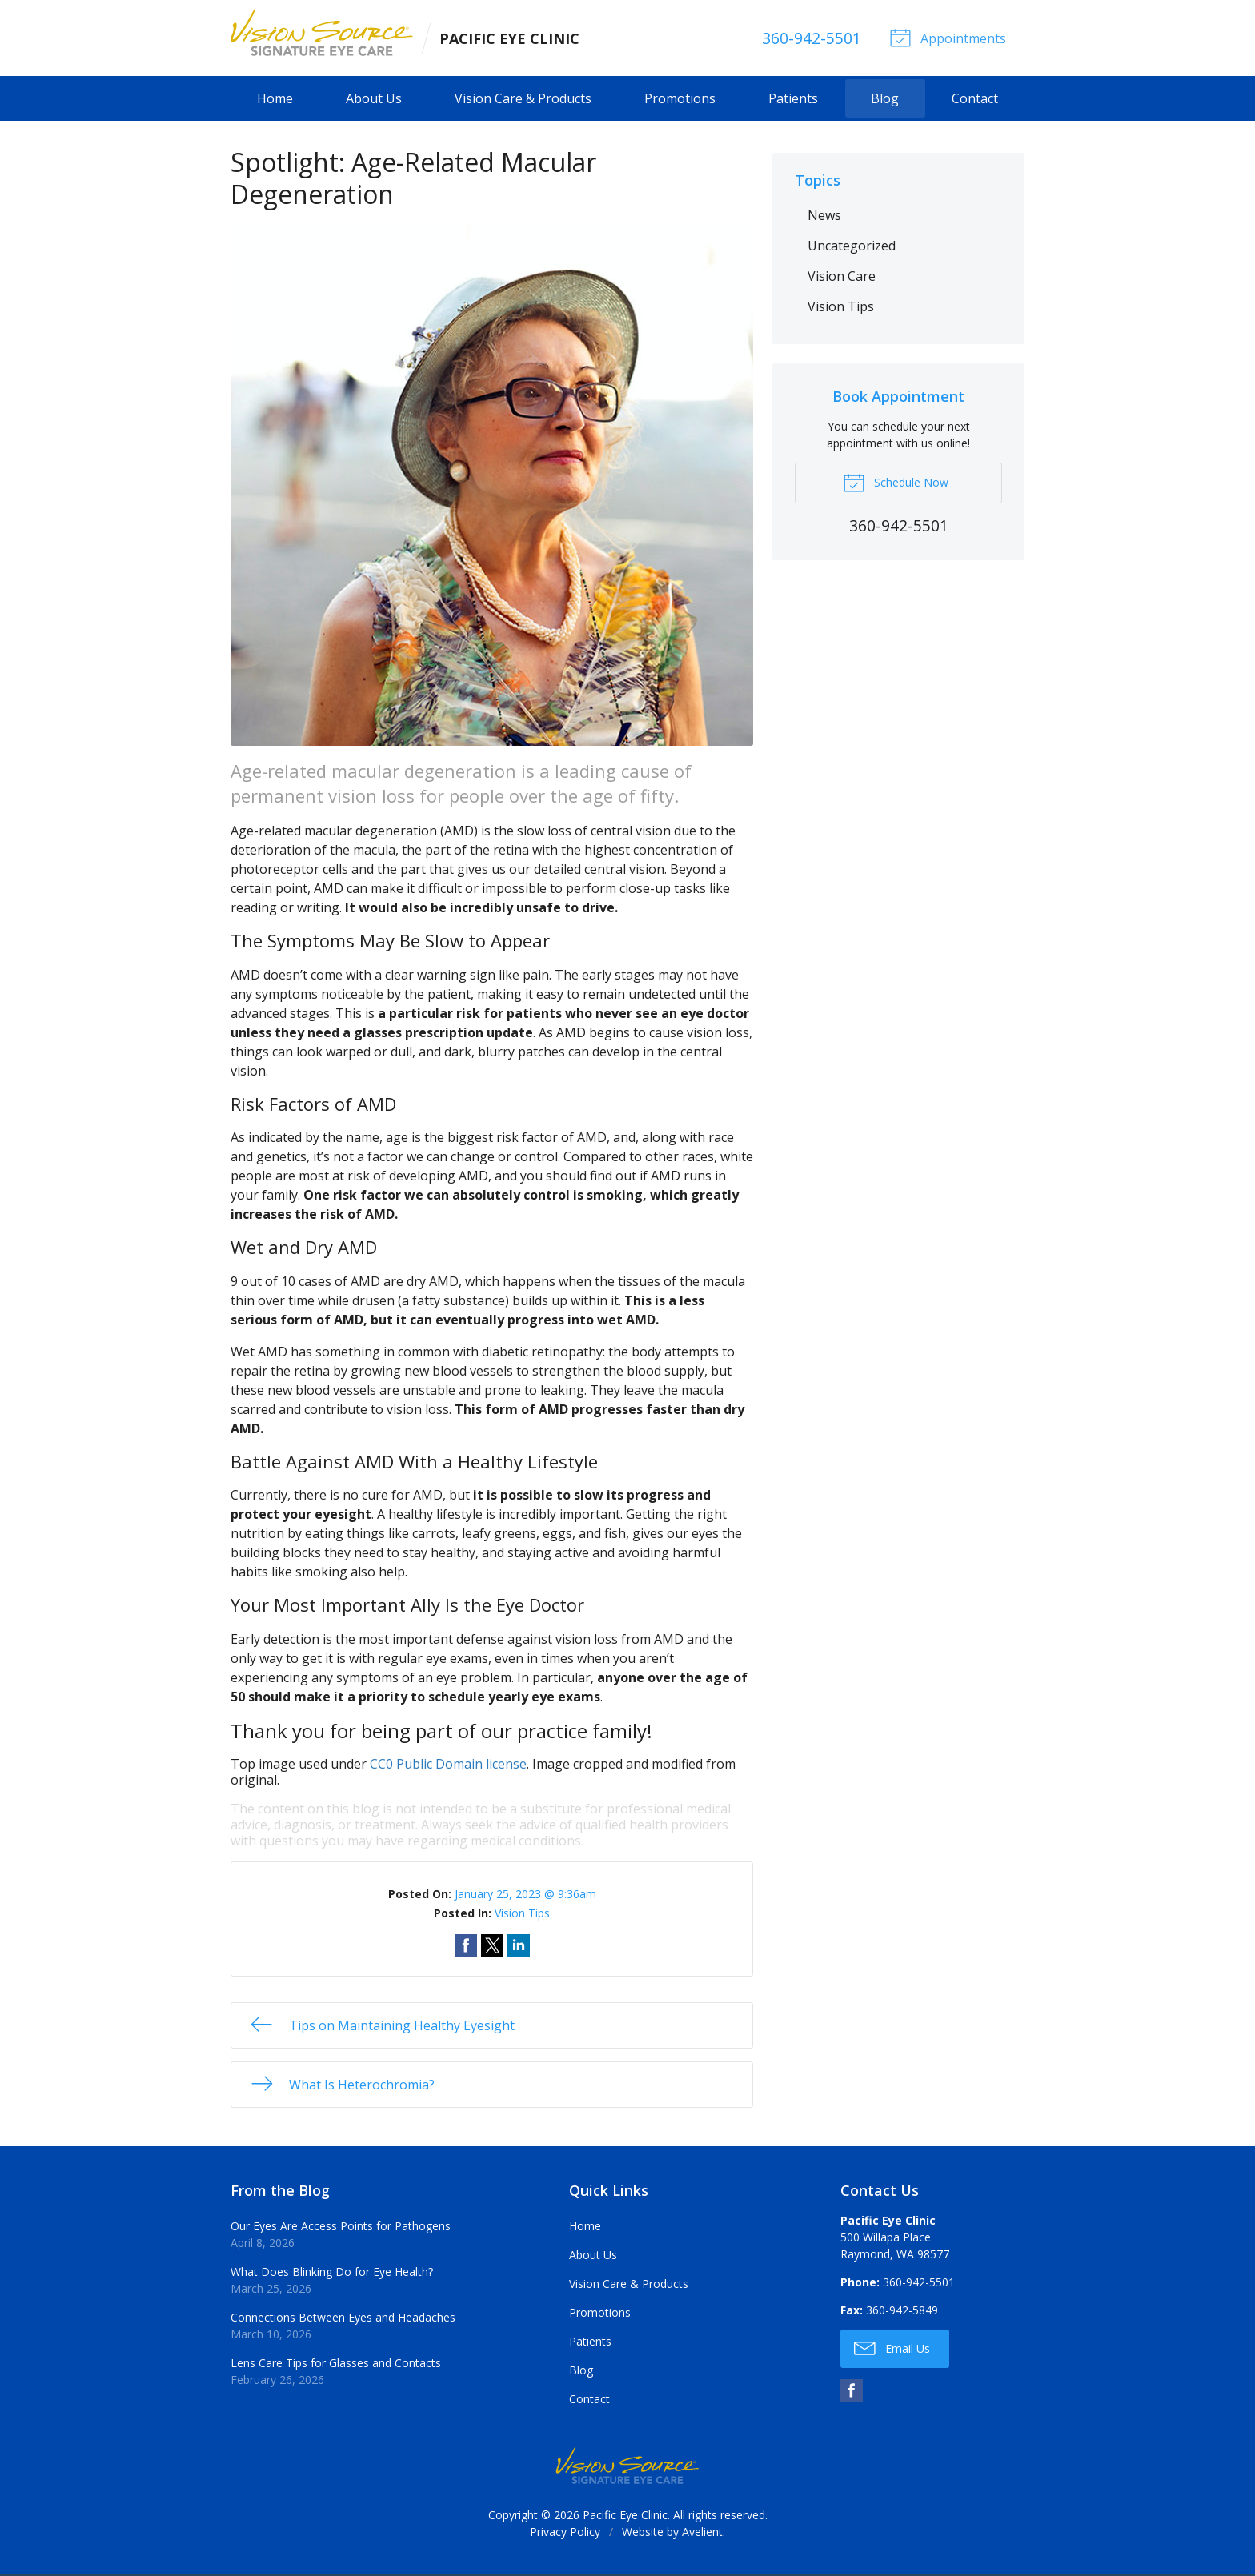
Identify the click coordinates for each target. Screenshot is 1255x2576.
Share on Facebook (466, 1947)
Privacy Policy (565, 2534)
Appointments (946, 38)
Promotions (680, 101)
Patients (793, 101)
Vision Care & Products (523, 101)
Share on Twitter (492, 1947)
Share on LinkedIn (518, 1947)
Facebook (851, 2393)
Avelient (702, 2534)
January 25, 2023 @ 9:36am (525, 1895)
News (824, 217)
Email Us (892, 2349)
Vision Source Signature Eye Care (627, 2467)
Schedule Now (895, 483)
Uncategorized (852, 247)
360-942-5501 (808, 39)
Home (275, 101)
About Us (374, 101)
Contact (975, 101)
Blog (885, 101)
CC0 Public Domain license (448, 1765)
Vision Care (842, 277)
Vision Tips (522, 1914)
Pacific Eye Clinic (625, 2517)
